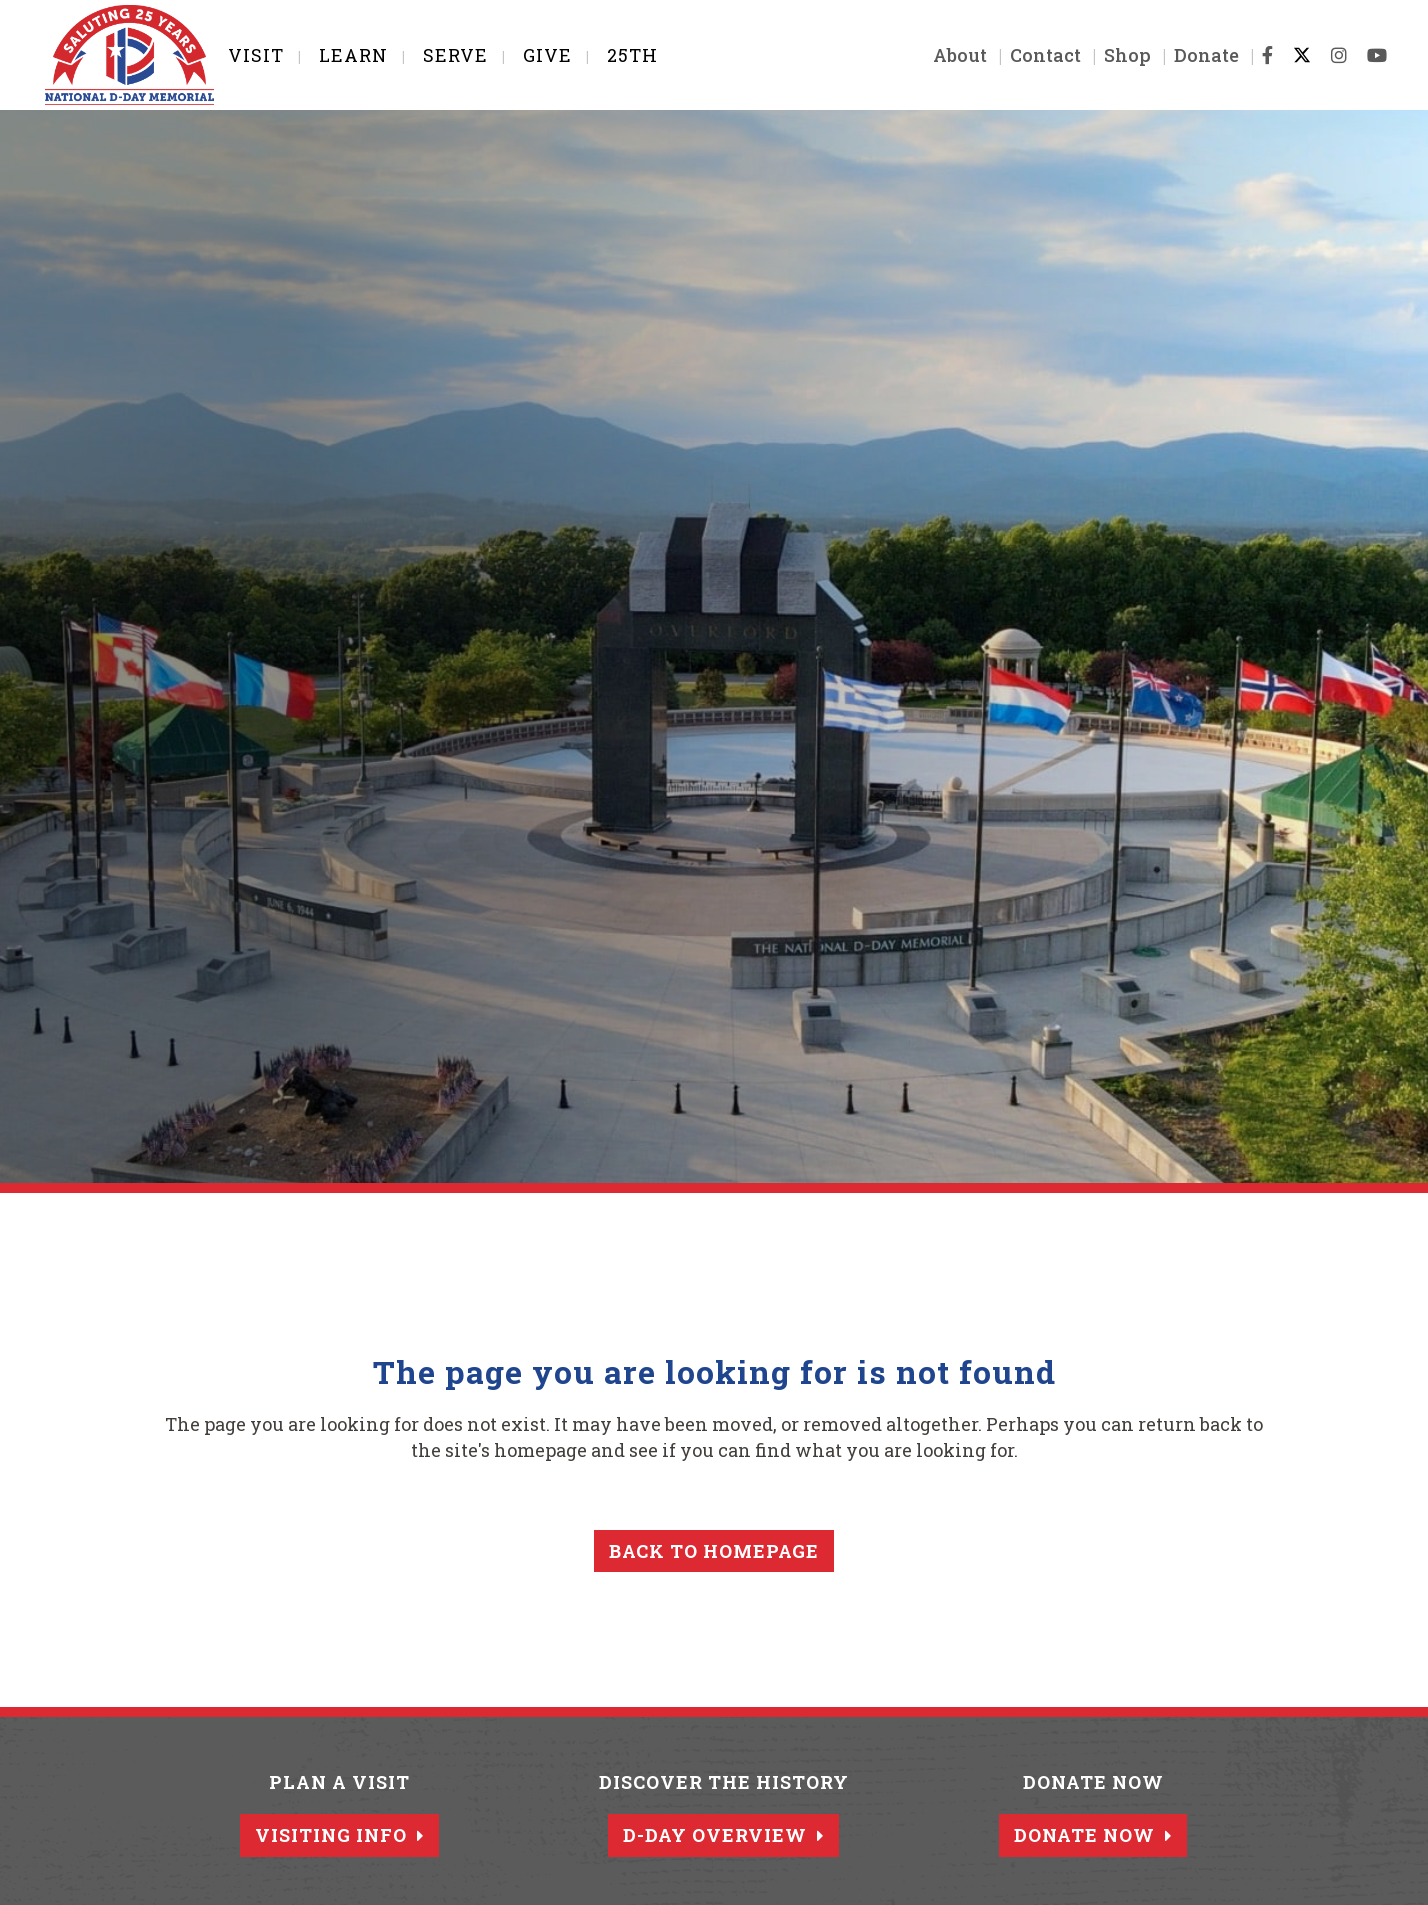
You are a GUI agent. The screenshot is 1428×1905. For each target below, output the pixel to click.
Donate (1194, 55)
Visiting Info (339, 1835)
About (948, 55)
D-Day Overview (723, 1835)
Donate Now (1093, 1835)
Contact (1033, 55)
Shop (1115, 55)
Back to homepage (714, 1551)
